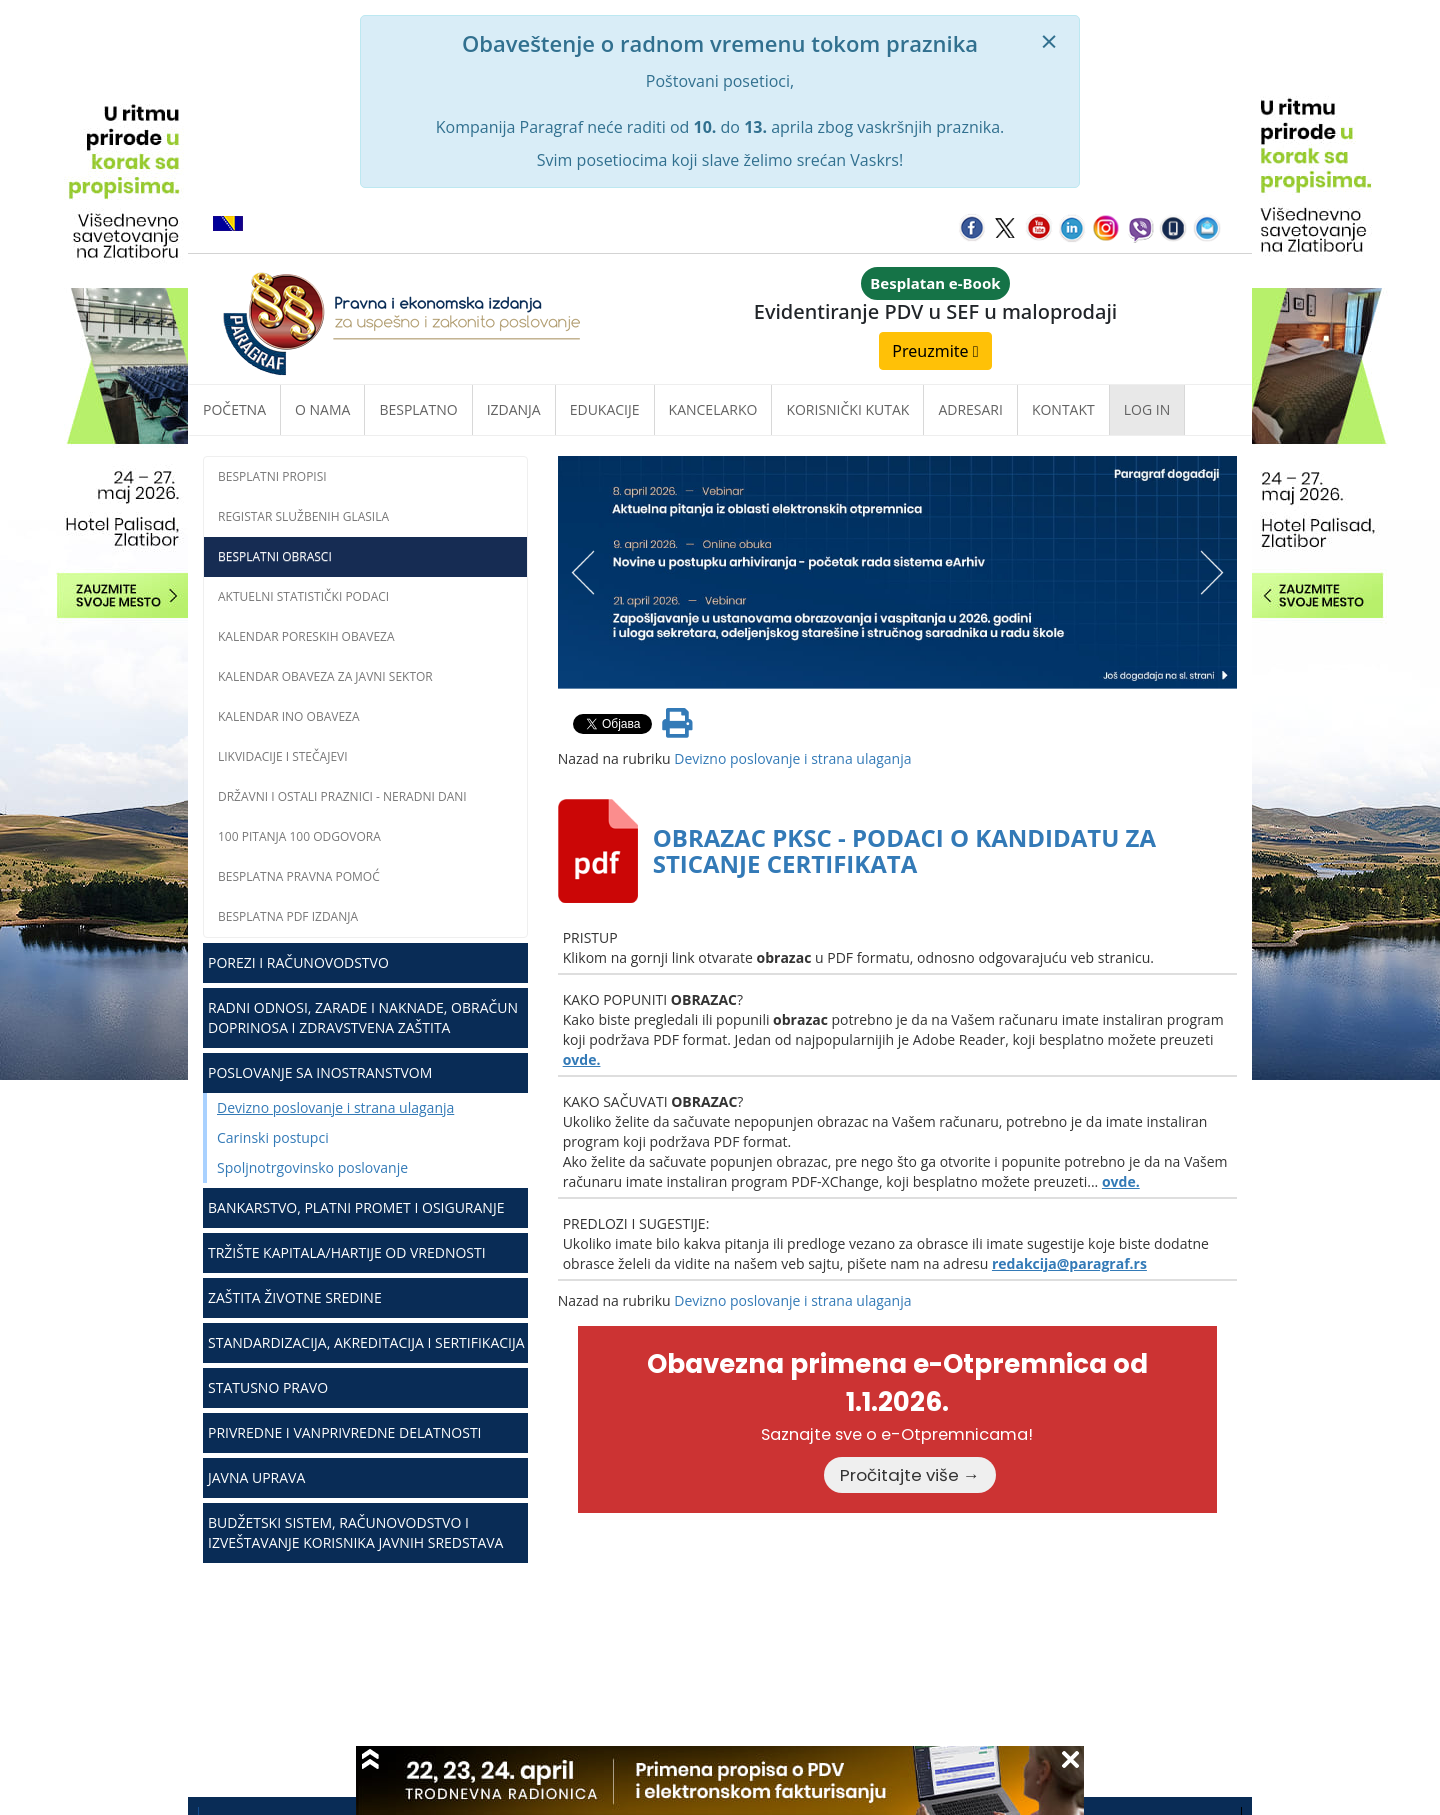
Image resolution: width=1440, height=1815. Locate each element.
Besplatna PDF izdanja (288, 916)
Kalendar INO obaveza (289, 716)
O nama (322, 409)
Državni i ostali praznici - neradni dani (342, 796)
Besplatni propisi (272, 476)
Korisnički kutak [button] (847, 409)
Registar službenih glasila (303, 516)
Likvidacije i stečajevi (283, 756)
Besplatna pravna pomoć (299, 876)
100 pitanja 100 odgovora (299, 836)
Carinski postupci (273, 1137)
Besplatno (418, 409)
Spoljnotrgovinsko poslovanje (312, 1167)
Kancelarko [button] (713, 409)
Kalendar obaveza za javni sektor (325, 676)
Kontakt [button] (1063, 409)
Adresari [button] (970, 409)
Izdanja (514, 409)
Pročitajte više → (910, 1475)
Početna (234, 409)
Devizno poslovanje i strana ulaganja (335, 1107)
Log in (1147, 409)
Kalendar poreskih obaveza (306, 636)
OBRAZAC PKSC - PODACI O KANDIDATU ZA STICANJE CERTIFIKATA (904, 850)
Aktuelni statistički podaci (303, 596)
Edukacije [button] (605, 409)
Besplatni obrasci (275, 556)
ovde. (582, 1059)
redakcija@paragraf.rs (1069, 1263)
